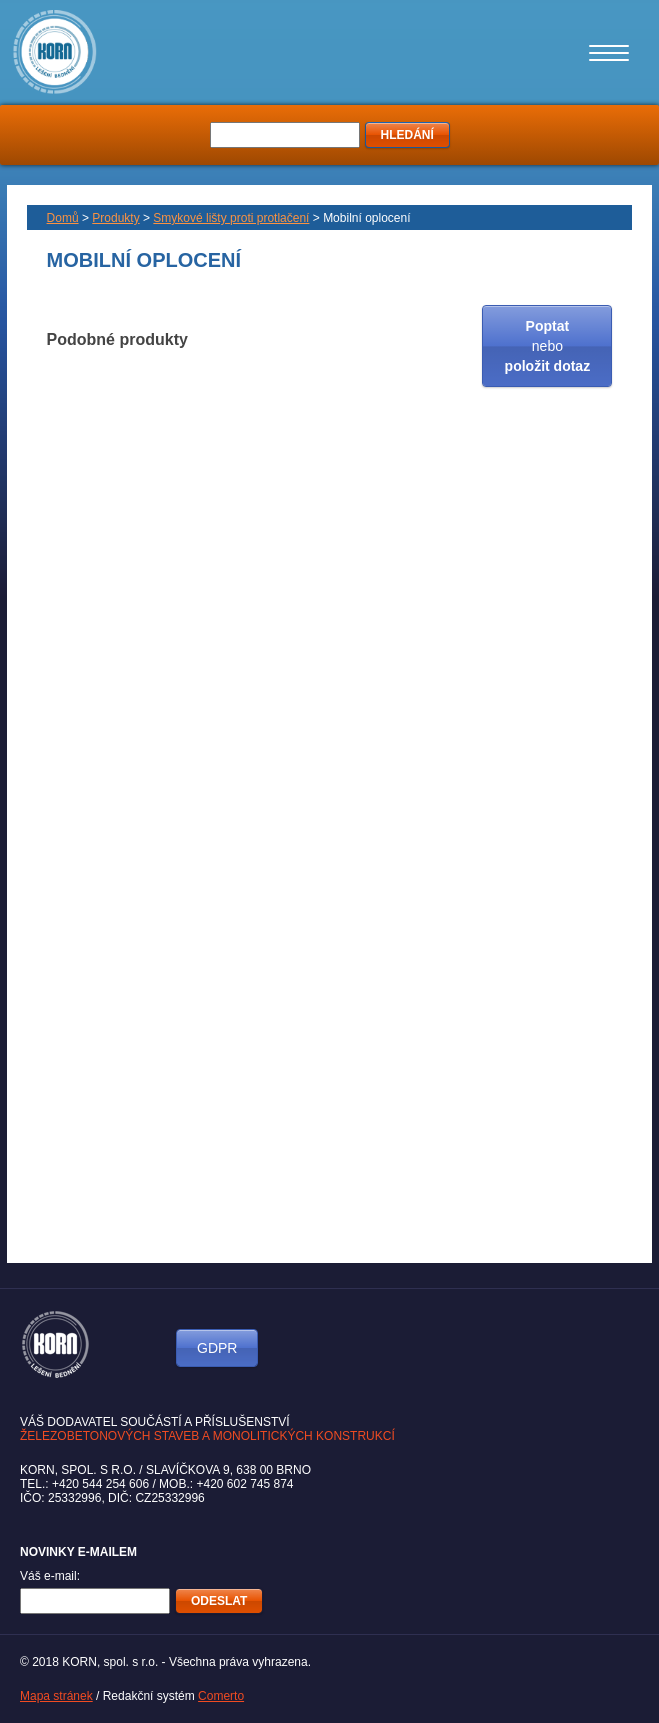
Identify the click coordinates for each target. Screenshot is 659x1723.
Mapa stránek (56, 1696)
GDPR (217, 1348)
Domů (63, 218)
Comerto (221, 1696)
